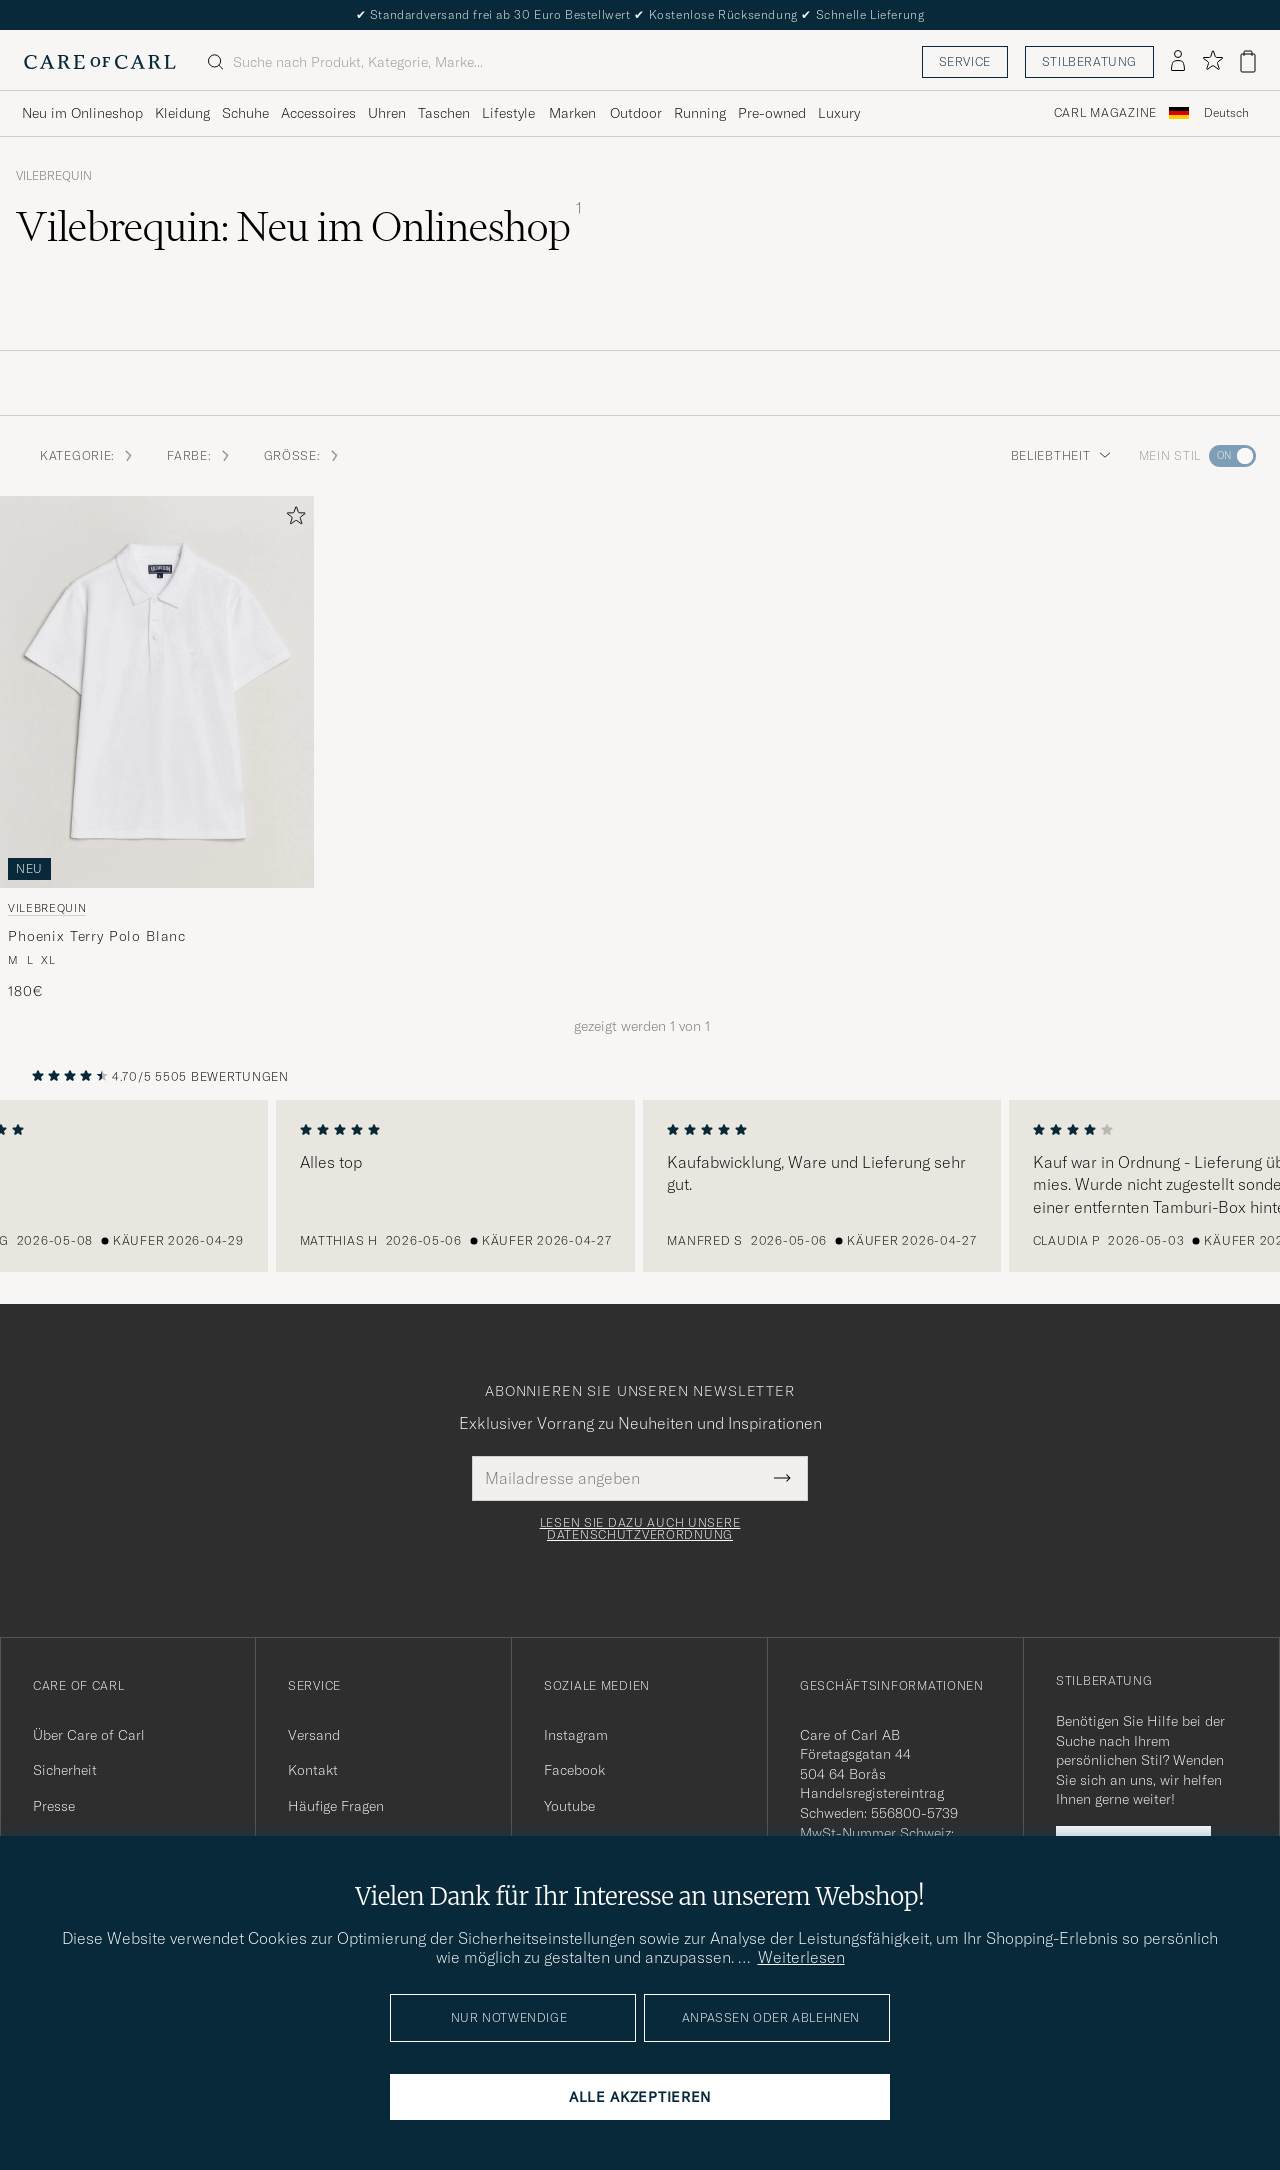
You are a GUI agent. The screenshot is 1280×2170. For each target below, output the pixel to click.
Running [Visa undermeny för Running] (700, 113)
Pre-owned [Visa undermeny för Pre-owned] (772, 113)
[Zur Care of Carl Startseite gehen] (100, 62)
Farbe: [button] (199, 455)
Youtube (569, 1806)
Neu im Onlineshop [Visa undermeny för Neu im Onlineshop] (82, 113)
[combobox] (1226, 113)
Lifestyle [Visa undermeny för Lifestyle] (508, 113)
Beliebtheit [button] (1061, 455)
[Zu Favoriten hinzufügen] (292, 519)
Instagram (576, 1735)
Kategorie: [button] (87, 455)
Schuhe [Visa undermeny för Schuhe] (245, 113)
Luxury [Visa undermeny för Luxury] (839, 113)
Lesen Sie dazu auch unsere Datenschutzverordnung (640, 1529)
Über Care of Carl (89, 1735)
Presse (54, 1806)
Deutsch (1226, 113)
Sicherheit (65, 1770)
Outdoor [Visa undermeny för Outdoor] (636, 113)
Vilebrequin (54, 176)
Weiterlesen (801, 1957)
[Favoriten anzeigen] (1212, 61)
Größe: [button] (302, 455)
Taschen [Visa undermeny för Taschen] (444, 113)
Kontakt (313, 1770)
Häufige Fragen (336, 1806)
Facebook (574, 1770)
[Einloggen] (1178, 62)
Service (965, 61)
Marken (572, 113)
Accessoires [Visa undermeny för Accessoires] (318, 113)
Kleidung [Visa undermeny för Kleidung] (182, 113)
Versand (314, 1735)
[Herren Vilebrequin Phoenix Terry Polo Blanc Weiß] (157, 692)
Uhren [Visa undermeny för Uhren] (387, 113)
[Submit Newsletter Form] (782, 1478)
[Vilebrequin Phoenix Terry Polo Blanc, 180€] (157, 749)
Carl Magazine (1105, 113)
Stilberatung (1089, 61)
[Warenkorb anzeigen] (1248, 61)
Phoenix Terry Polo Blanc (97, 936)
